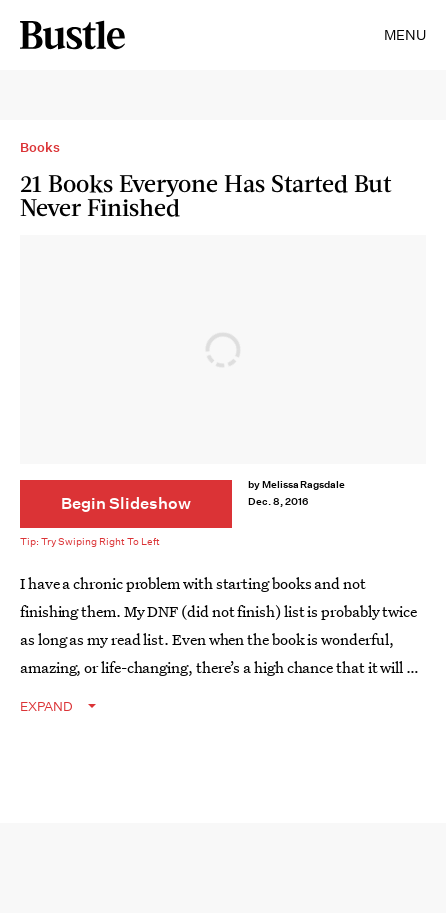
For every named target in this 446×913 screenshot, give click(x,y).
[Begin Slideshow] (126, 504)
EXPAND (46, 706)
